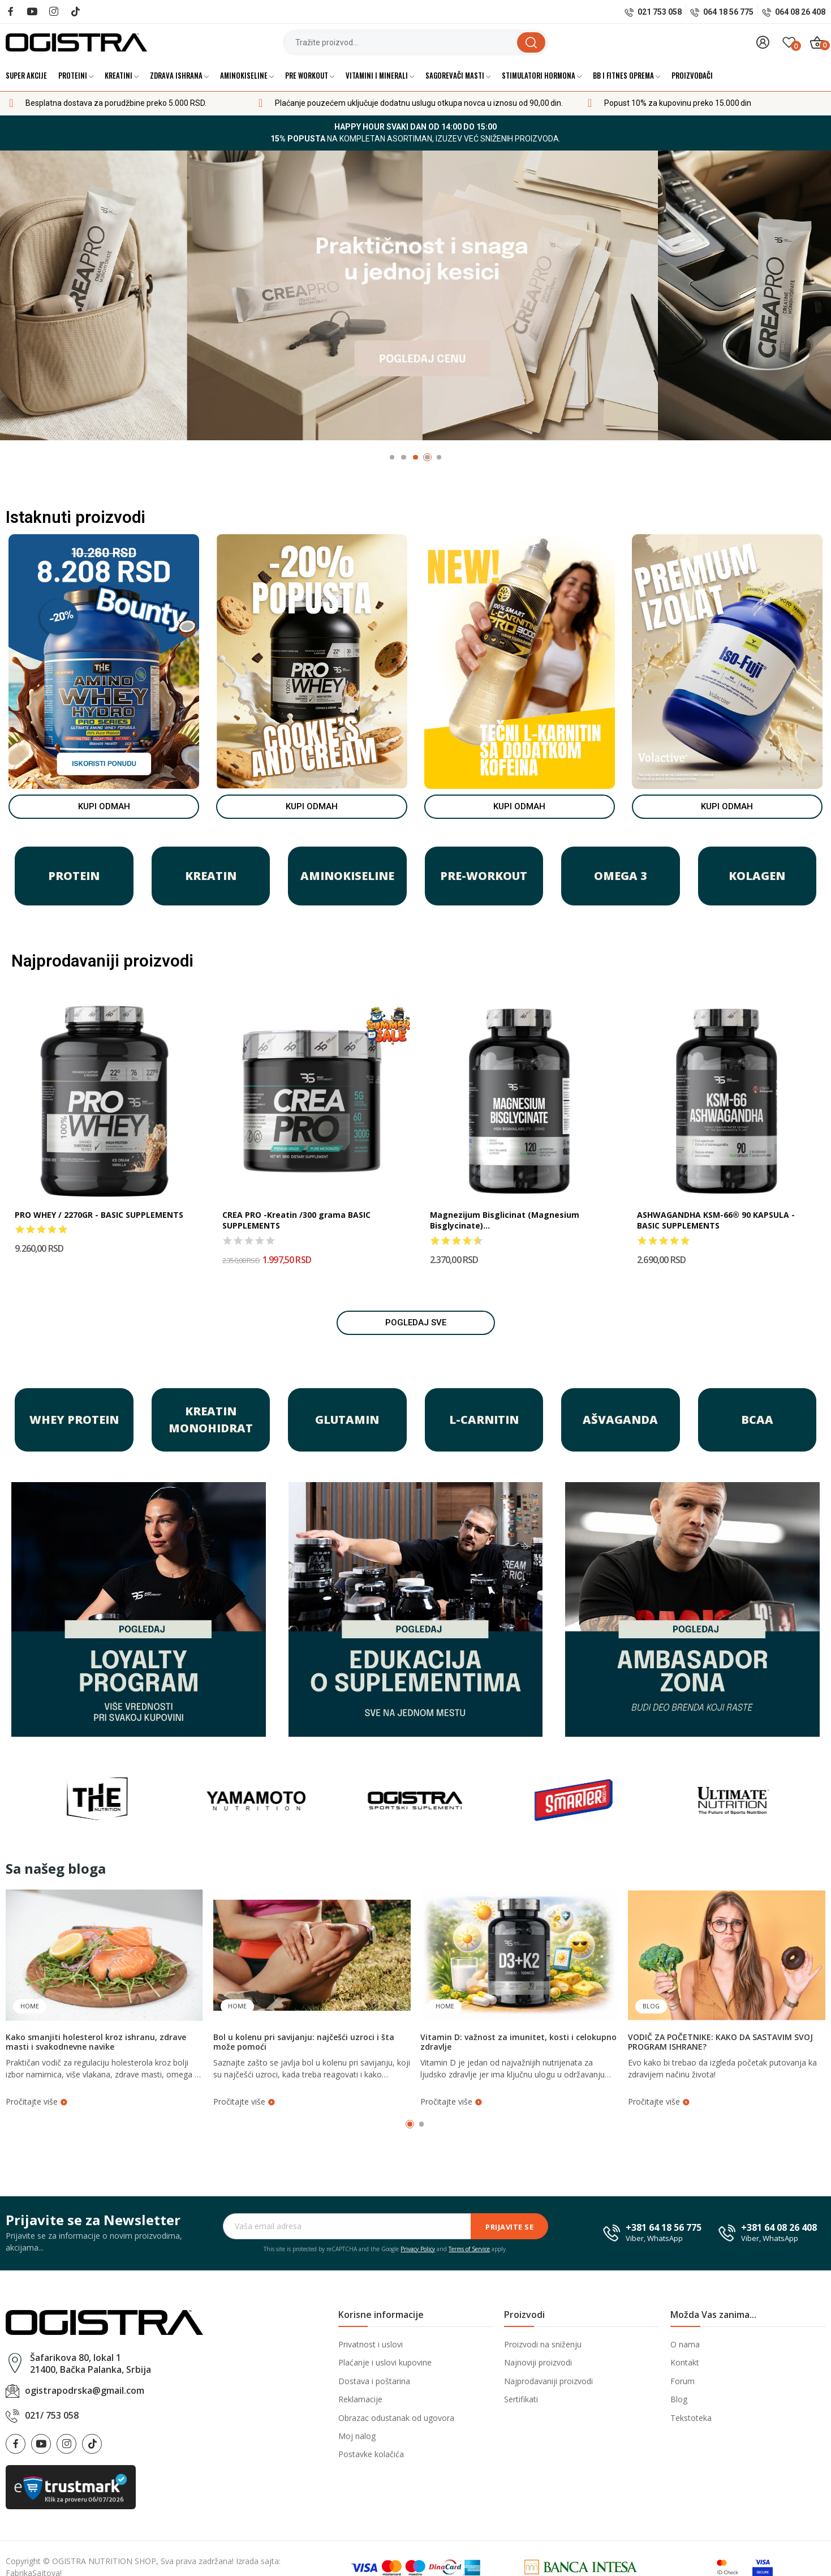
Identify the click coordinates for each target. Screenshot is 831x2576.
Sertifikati (521, 2399)
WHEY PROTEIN (74, 1419)
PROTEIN (74, 875)
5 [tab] (439, 457)
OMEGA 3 (620, 875)
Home (29, 2006)
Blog (651, 2006)
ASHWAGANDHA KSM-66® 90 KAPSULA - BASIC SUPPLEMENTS (716, 1220)
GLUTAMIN (347, 1419)
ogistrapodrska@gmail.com (84, 2390)
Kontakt (684, 2362)
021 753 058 (660, 12)
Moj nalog (357, 2436)
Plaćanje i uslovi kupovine (385, 2362)
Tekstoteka (691, 2417)
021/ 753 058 (52, 2415)
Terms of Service (469, 2249)
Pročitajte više (37, 2101)
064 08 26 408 (800, 12)
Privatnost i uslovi (370, 2344)
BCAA (757, 1419)
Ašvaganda (620, 1419)
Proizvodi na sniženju (543, 2344)
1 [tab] (392, 457)
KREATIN (210, 875)
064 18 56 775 (728, 12)
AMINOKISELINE (347, 875)
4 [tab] (427, 457)
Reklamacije (360, 2399)
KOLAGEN (757, 875)
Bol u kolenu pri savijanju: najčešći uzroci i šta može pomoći (303, 2042)
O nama (685, 2344)
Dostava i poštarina (374, 2381)
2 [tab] (403, 457)
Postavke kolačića (371, 2454)
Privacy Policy (418, 2249)
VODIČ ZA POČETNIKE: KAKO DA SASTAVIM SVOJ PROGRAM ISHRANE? (720, 2042)
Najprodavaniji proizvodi (548, 2381)
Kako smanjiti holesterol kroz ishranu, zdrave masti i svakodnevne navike (96, 2042)
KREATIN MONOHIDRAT (211, 1419)
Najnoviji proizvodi (538, 2362)
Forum (682, 2381)
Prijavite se (509, 2227)
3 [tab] (415, 457)
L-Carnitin (484, 1419)
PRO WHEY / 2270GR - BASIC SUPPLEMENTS (99, 1214)
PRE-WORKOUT (483, 875)
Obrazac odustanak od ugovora (396, 2417)
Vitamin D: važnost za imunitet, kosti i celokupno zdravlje (518, 2042)
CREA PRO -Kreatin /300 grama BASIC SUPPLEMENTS (296, 1220)
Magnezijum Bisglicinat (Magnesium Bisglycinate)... (504, 1220)
